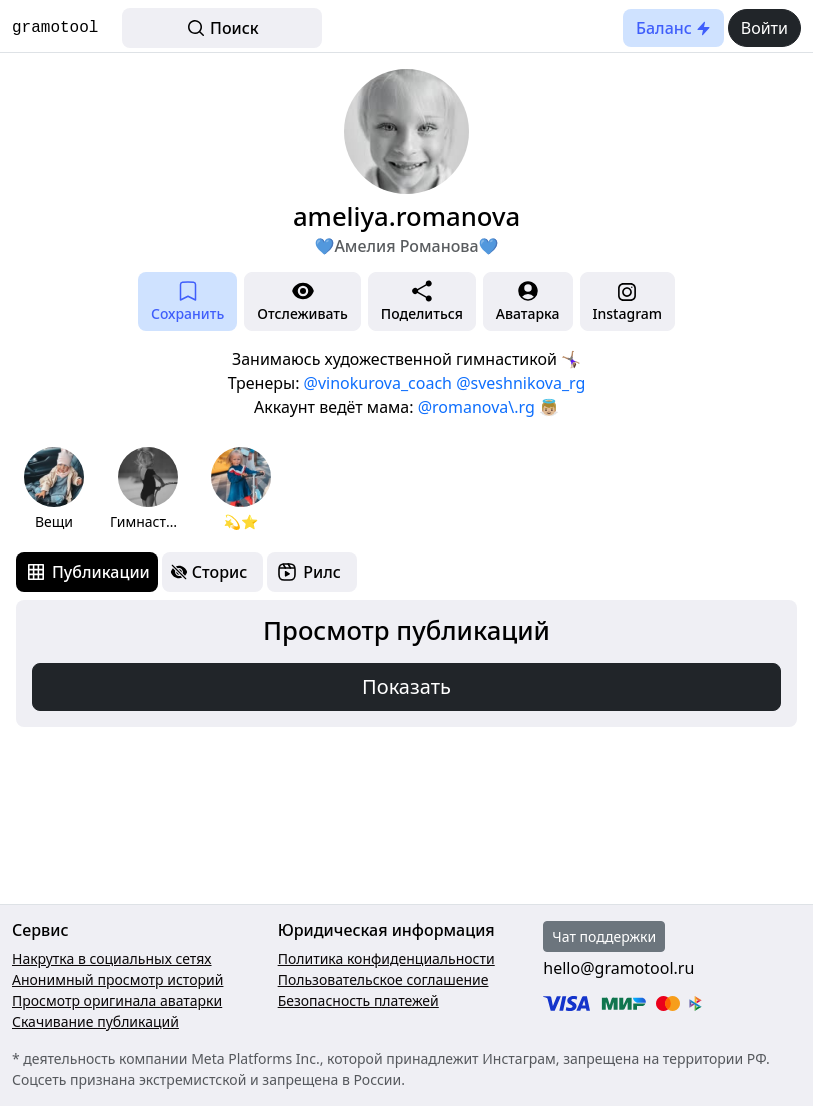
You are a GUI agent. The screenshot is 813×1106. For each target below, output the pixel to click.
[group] (54, 489)
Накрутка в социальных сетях (112, 958)
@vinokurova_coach (378, 383)
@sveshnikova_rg (520, 383)
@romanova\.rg (476, 407)
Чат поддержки (604, 936)
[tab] (87, 572)
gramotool (55, 28)
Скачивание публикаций (95, 1021)
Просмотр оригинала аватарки (117, 1000)
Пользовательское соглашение (383, 979)
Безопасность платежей (358, 1000)
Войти (764, 28)
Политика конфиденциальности (386, 958)
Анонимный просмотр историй (117, 979)
